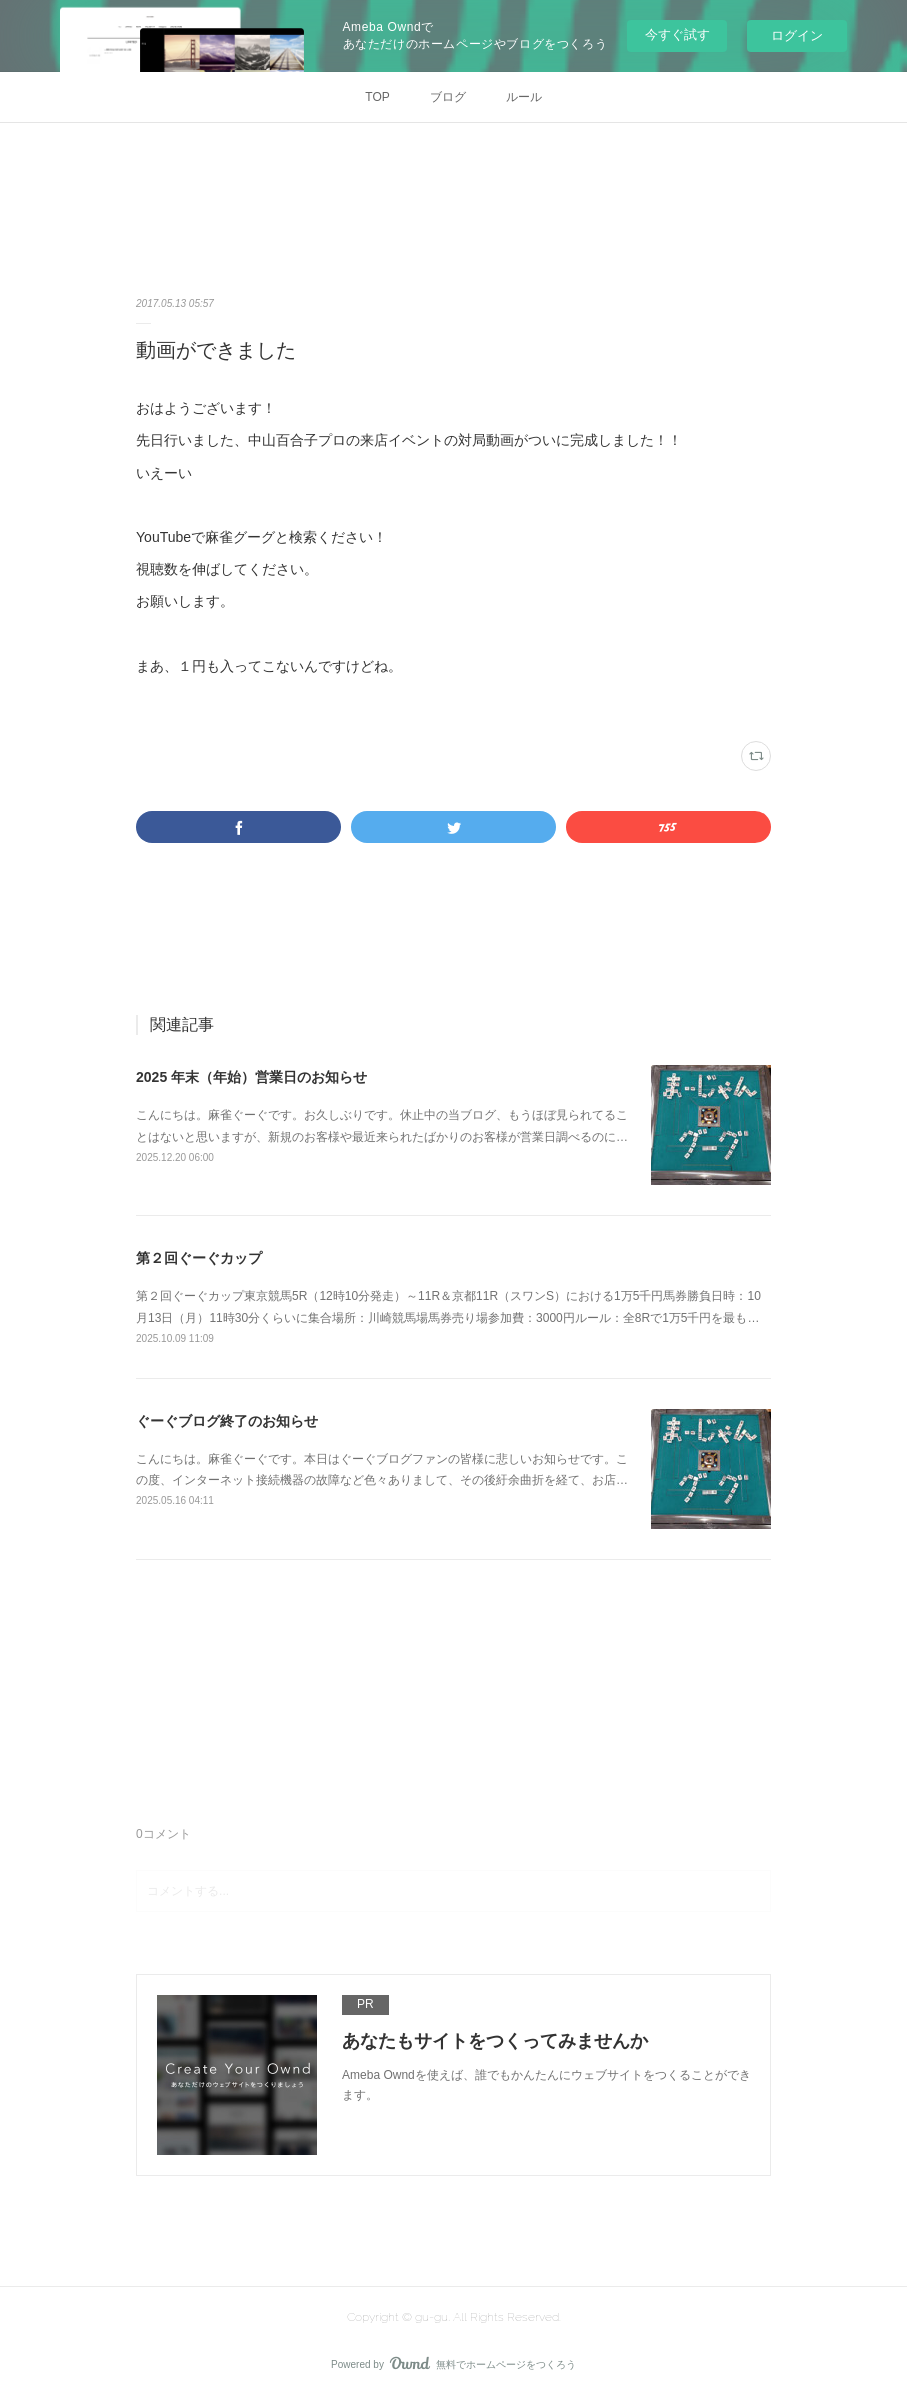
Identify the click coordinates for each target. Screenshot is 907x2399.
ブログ (448, 97)
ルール (524, 97)
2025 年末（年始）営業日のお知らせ (251, 1077)
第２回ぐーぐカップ (199, 1258)
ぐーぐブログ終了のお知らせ (227, 1421)
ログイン (797, 35)
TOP (377, 97)
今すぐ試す (677, 34)
